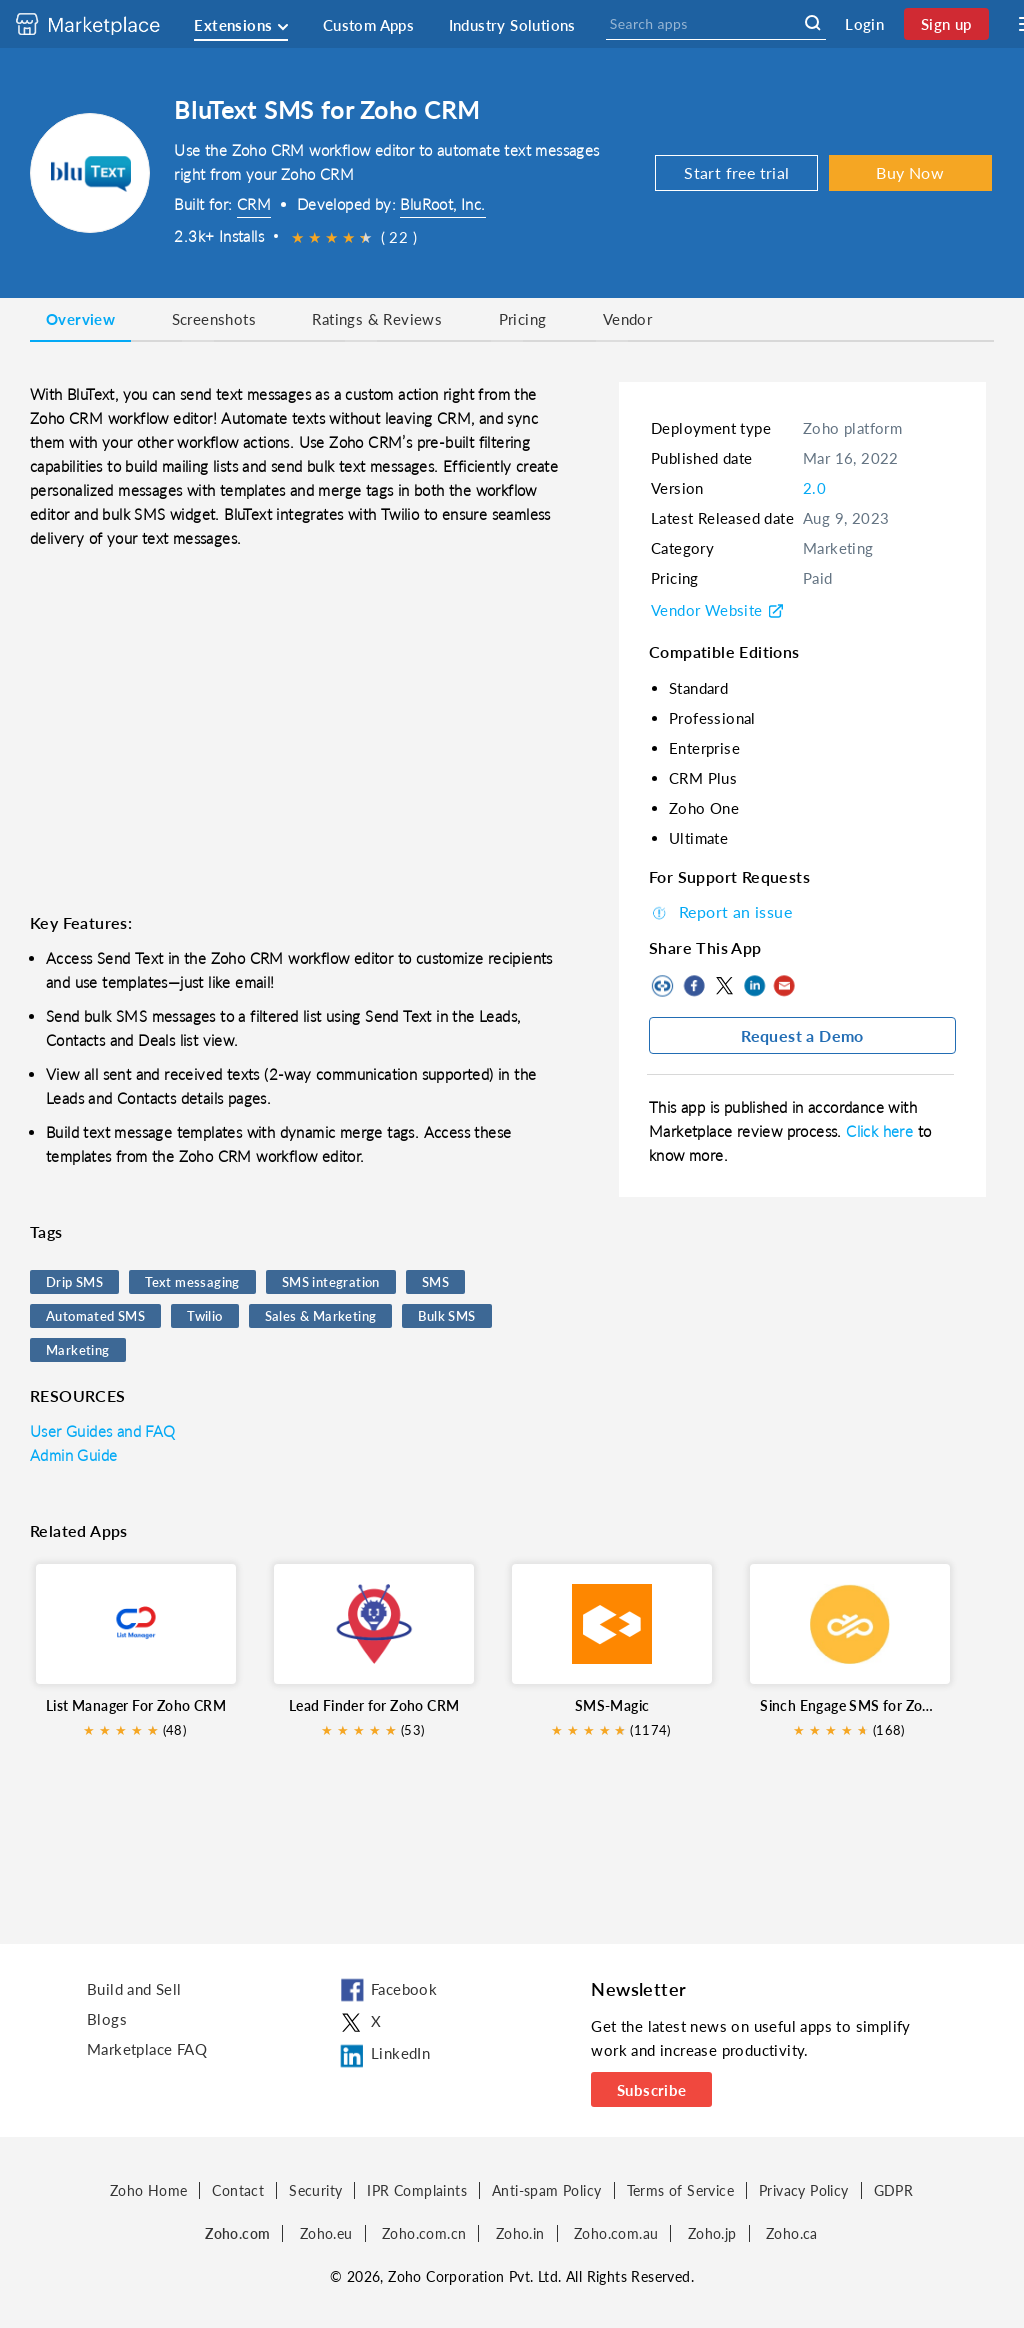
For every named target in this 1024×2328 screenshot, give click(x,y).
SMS (435, 1282)
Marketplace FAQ (147, 2049)
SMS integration (331, 1282)
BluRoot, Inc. (442, 204)
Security (315, 2190)
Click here (881, 1131)
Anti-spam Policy (546, 2190)
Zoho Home (149, 2190)
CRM (254, 204)
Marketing (78, 1350)
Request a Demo (802, 1035)
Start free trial (736, 172)
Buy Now (910, 172)
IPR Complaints (417, 2190)
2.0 (814, 488)
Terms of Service (680, 2190)
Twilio (204, 1316)
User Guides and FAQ (103, 1431)
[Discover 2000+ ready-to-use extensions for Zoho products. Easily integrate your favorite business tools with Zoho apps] (103, 24)
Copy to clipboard (664, 986)
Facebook (694, 986)
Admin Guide (73, 1455)
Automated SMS (95, 1316)
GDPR (894, 2190)
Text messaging (192, 1282)
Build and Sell (134, 1989)
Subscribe (652, 2090)
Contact (238, 2190)
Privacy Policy (804, 2190)
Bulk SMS (446, 1316)
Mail (784, 986)
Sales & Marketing (321, 1316)
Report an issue (720, 911)
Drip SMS (74, 1282)
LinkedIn (754, 986)
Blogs (107, 2019)
